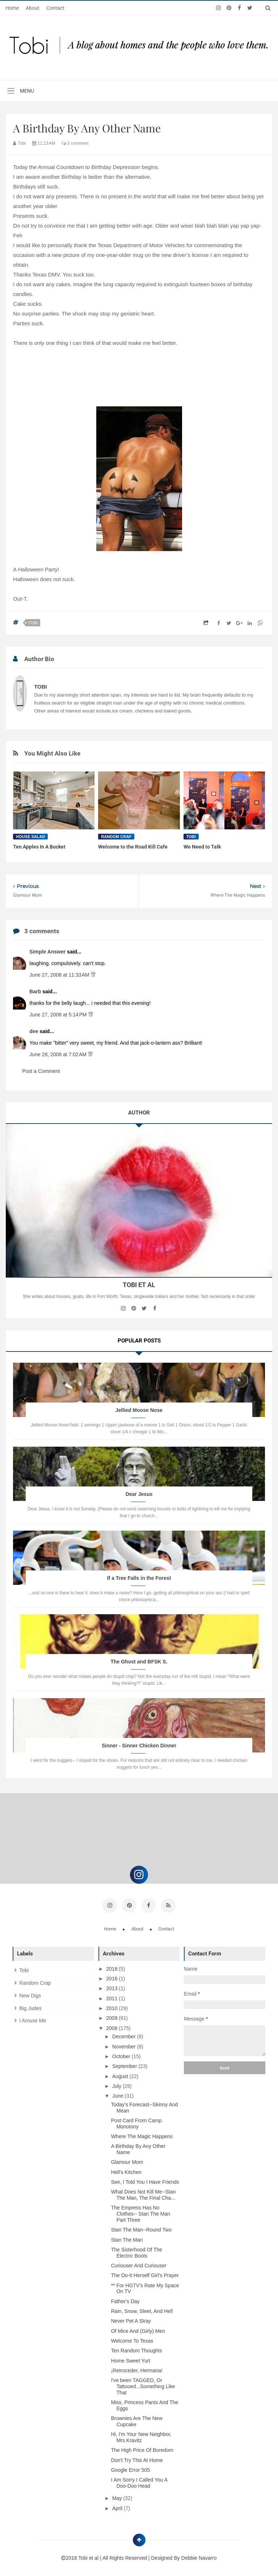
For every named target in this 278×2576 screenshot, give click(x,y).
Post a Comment (41, 1071)
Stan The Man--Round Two (141, 2228)
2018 (112, 1967)
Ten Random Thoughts (136, 2349)
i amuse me (32, 2019)
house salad (30, 836)
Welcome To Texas (132, 2339)
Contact (55, 8)
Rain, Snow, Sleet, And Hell (142, 2310)
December (124, 2035)
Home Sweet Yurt (131, 2359)
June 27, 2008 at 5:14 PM (58, 1015)
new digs (30, 1994)
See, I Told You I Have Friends (145, 2180)
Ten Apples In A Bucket (39, 847)
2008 (112, 2026)
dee (34, 1031)
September (125, 2065)
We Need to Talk (202, 847)
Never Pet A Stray (131, 2319)
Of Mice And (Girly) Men (138, 2329)
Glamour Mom (127, 2160)
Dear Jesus (139, 1494)
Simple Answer (48, 952)
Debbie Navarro (199, 2556)
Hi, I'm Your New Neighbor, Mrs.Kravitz (141, 2436)
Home (12, 8)
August (120, 2074)
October (122, 2055)
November (124, 2045)
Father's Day (125, 2300)
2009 (112, 2016)
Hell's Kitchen (126, 2171)
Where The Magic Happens (142, 2135)
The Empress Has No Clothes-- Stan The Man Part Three (140, 2212)
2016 (112, 1977)
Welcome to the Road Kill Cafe (133, 847)
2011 (112, 1997)
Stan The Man (127, 2238)
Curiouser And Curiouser (139, 2264)
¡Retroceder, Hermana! (137, 2369)
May (117, 2497)
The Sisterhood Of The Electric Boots (136, 2251)
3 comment (75, 143)
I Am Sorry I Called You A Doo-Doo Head (139, 2481)
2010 (112, 2007)
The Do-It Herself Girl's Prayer (145, 2274)
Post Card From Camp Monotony (136, 2122)
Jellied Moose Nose (139, 1410)
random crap (116, 836)
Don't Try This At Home (137, 2459)
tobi (32, 623)
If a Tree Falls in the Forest (139, 1578)
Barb (35, 991)
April (118, 2506)
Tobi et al (89, 2556)
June (118, 2094)
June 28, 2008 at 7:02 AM (58, 1054)
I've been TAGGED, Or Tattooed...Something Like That (143, 2385)
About (32, 8)
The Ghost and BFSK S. (138, 1662)
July (117, 2085)
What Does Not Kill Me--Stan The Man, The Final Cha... (143, 2193)
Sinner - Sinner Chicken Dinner (139, 1745)
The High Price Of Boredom (142, 2449)
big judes (30, 2007)
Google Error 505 (130, 2468)
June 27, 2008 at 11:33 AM (59, 975)
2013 (112, 1987)
